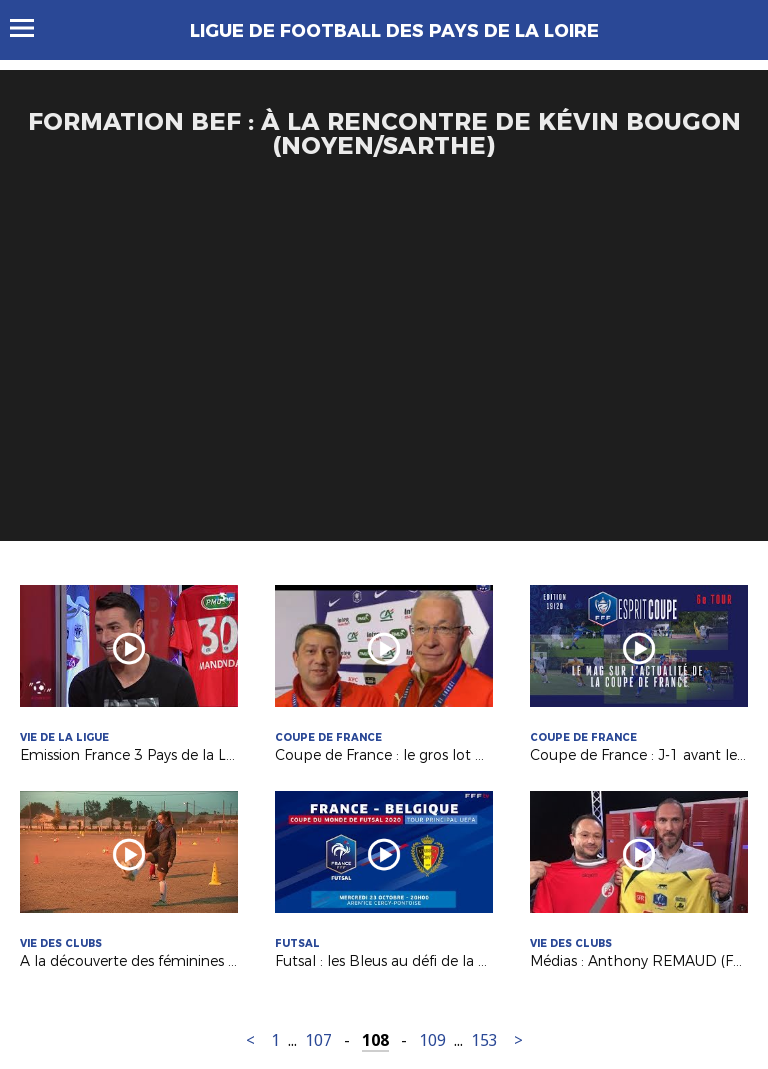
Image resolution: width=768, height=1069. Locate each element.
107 (318, 1040)
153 (484, 1040)
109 (432, 1040)
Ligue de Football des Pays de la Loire (394, 31)
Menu (31, 28)
